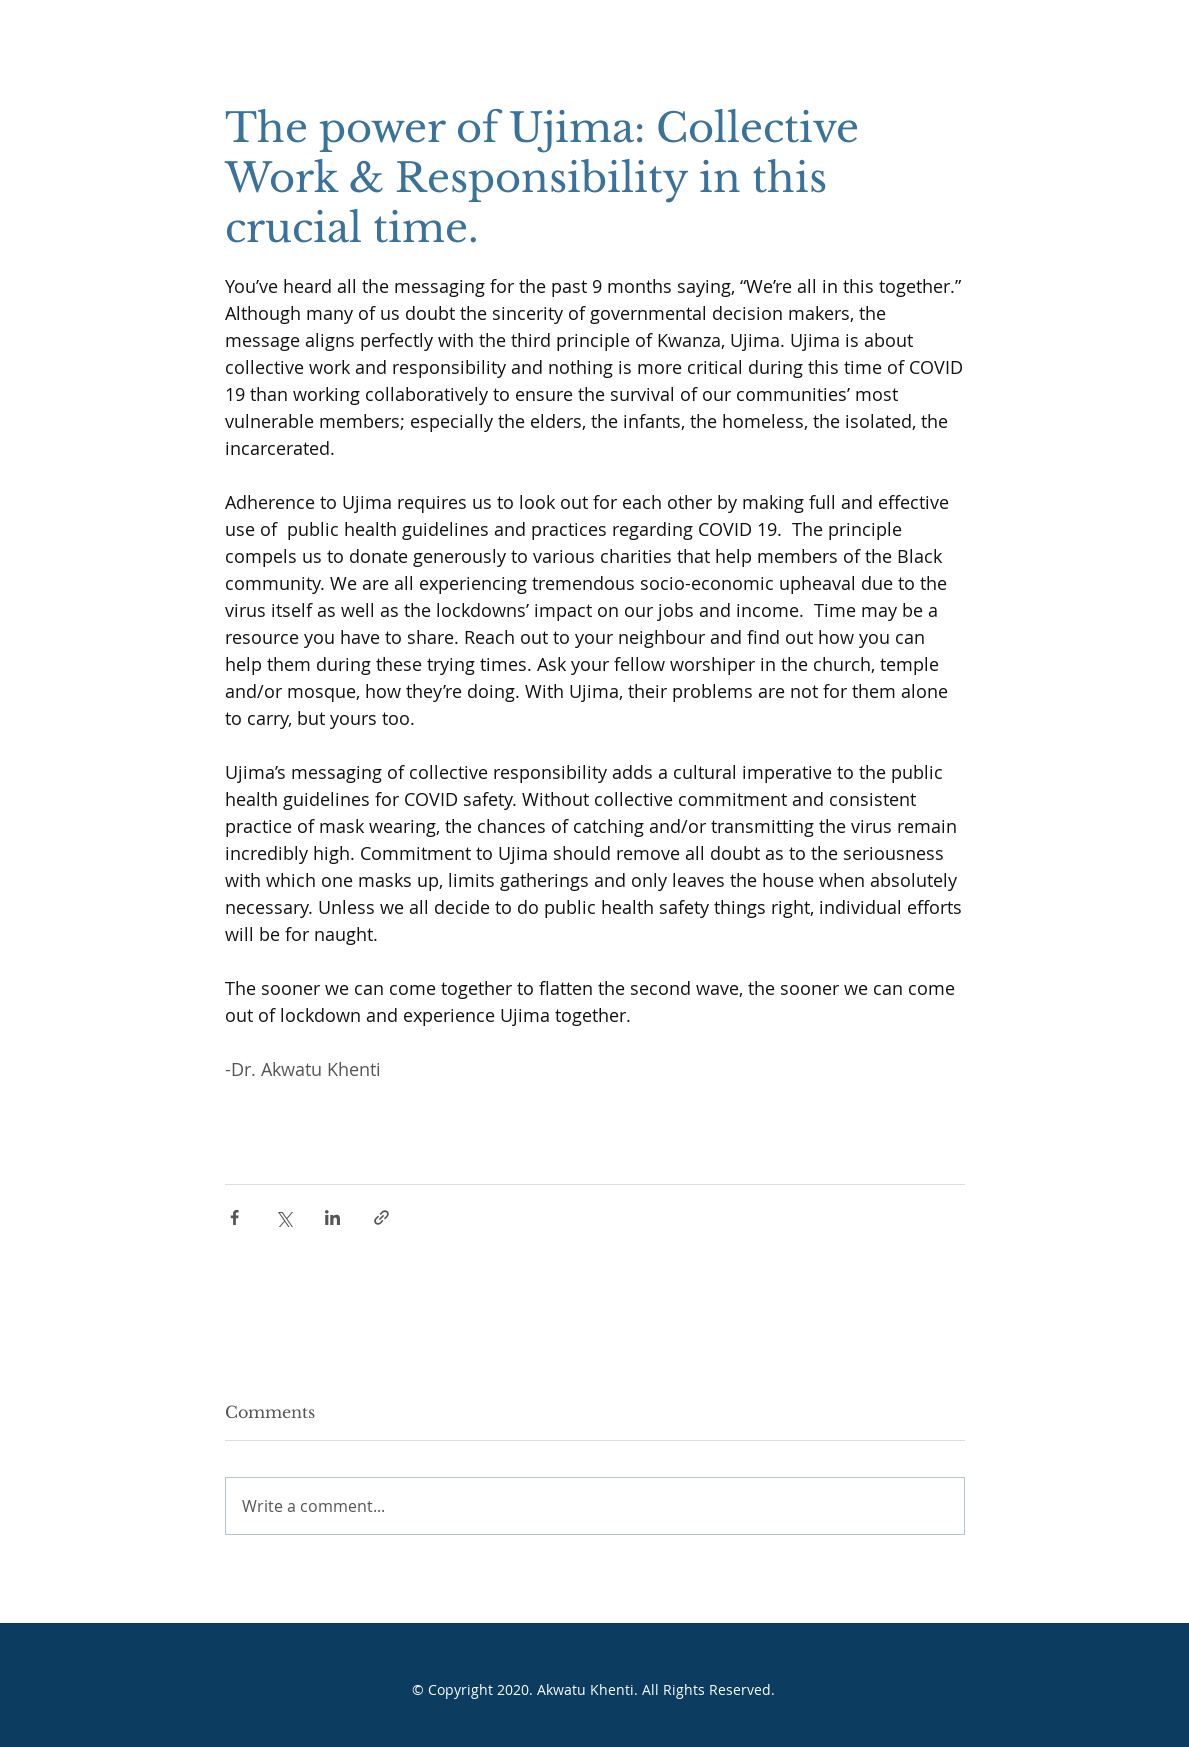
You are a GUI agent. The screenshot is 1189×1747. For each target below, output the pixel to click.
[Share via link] (381, 1217)
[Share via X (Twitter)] (283, 1217)
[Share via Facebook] (234, 1217)
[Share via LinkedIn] (332, 1217)
